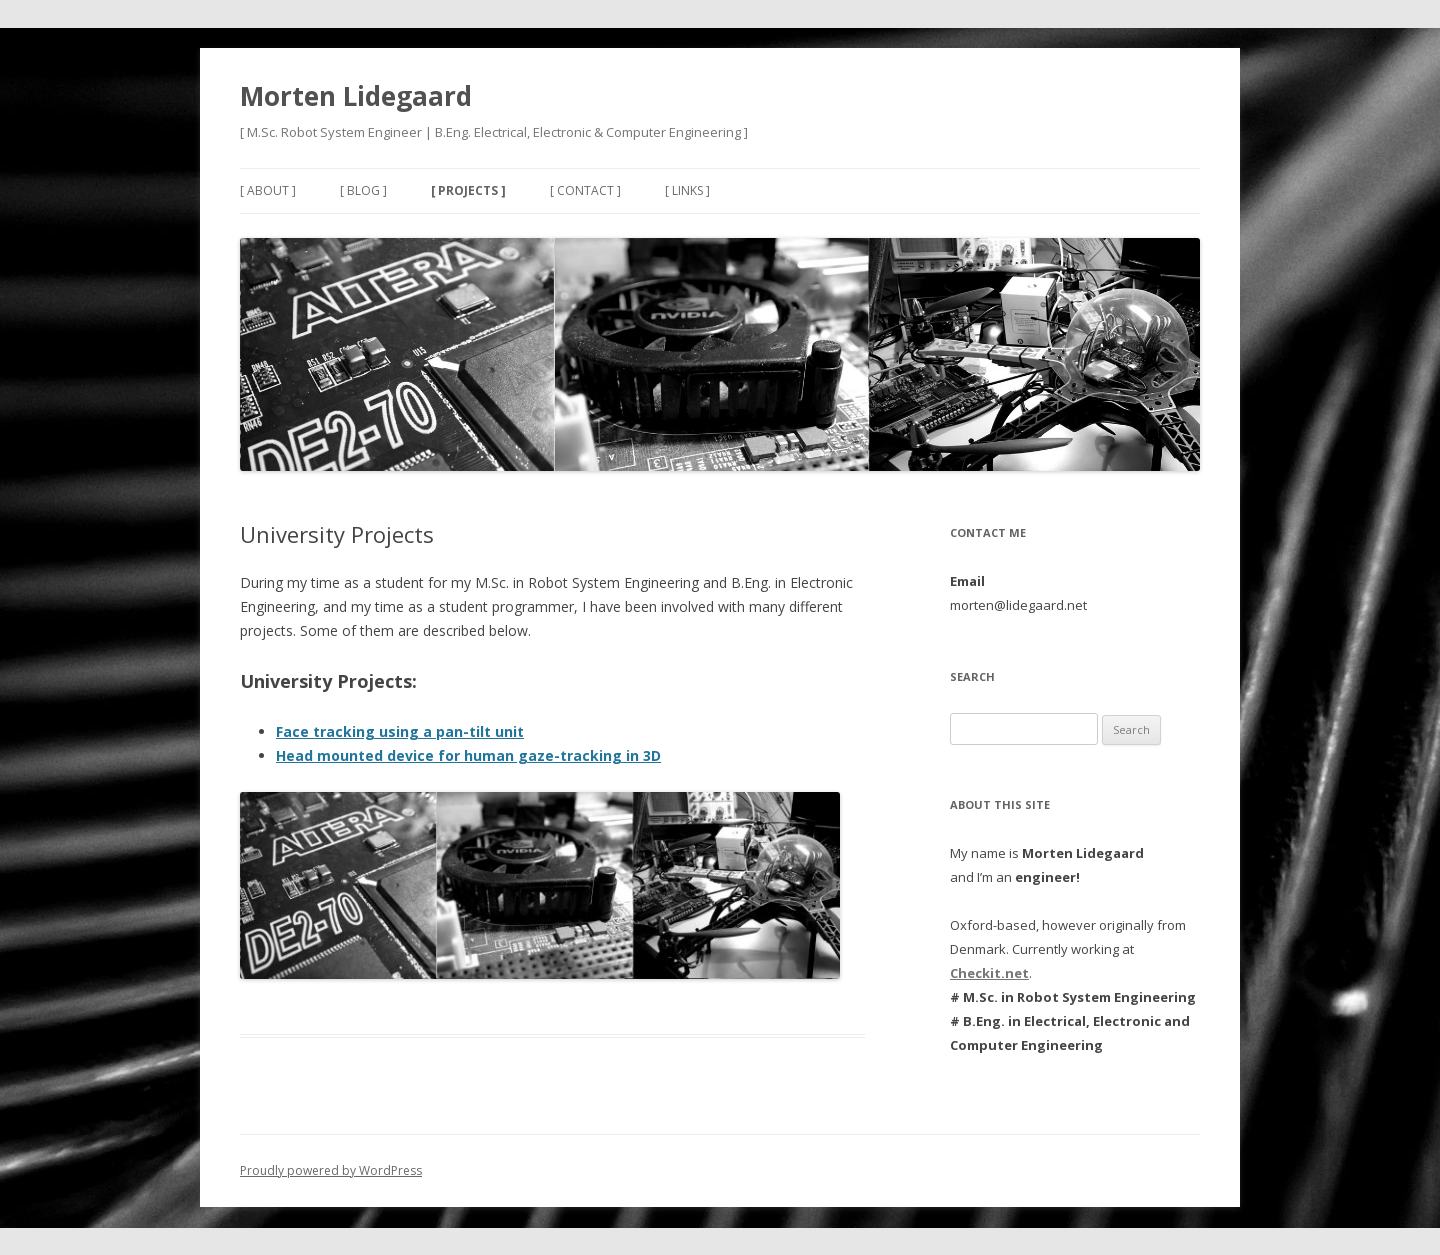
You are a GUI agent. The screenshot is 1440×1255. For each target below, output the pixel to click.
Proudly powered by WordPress (331, 1170)
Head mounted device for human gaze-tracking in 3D (468, 755)
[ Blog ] (363, 190)
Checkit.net (989, 973)
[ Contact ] (585, 190)
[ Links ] (687, 190)
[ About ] (268, 190)
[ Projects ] (468, 190)
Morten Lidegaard (356, 96)
